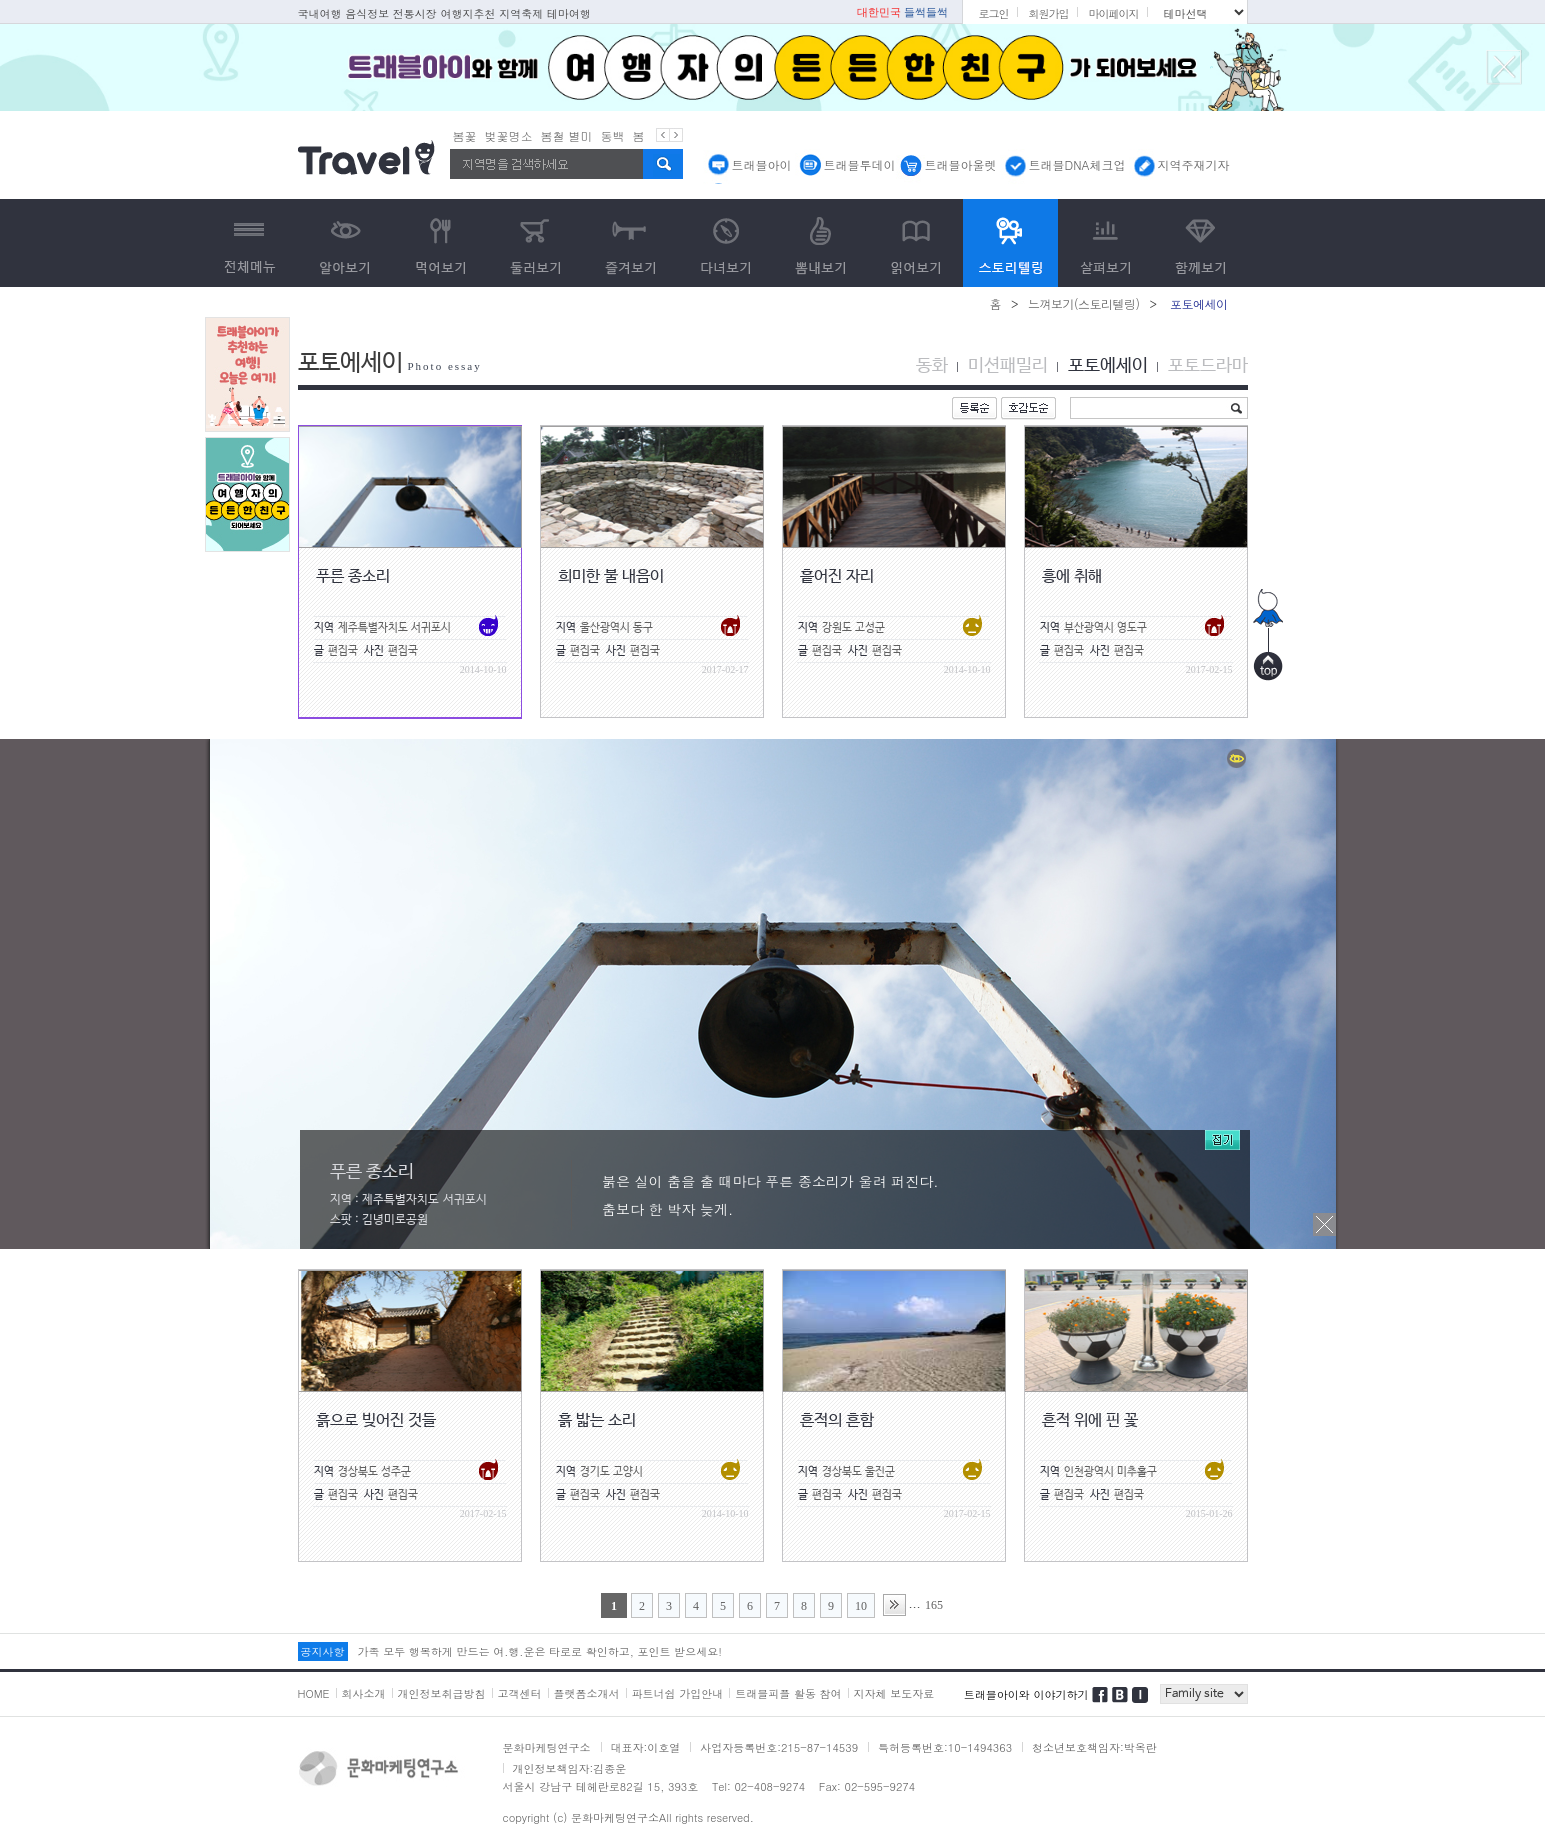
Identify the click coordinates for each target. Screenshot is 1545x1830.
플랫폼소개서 (587, 1693)
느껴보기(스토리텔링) (1084, 303)
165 (934, 1605)
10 (861, 1606)
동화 (932, 366)
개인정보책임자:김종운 (570, 1768)
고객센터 (520, 1693)
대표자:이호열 (646, 1747)
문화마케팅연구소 (547, 1747)
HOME (314, 1693)
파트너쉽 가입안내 (678, 1693)
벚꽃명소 (509, 135)
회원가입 (1048, 13)
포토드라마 (1208, 366)
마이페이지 (1113, 13)
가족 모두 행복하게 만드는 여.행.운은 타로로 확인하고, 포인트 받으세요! (540, 1651)
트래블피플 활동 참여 (788, 1693)
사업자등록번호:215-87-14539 (779, 1747)
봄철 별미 (567, 135)
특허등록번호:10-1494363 (945, 1747)
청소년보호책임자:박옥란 (1094, 1747)
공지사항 (323, 1651)
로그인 (993, 13)
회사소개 (364, 1693)
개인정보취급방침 (442, 1693)
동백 (613, 135)
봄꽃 (465, 135)
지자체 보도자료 (894, 1693)
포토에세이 (1108, 366)
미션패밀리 (1008, 366)
